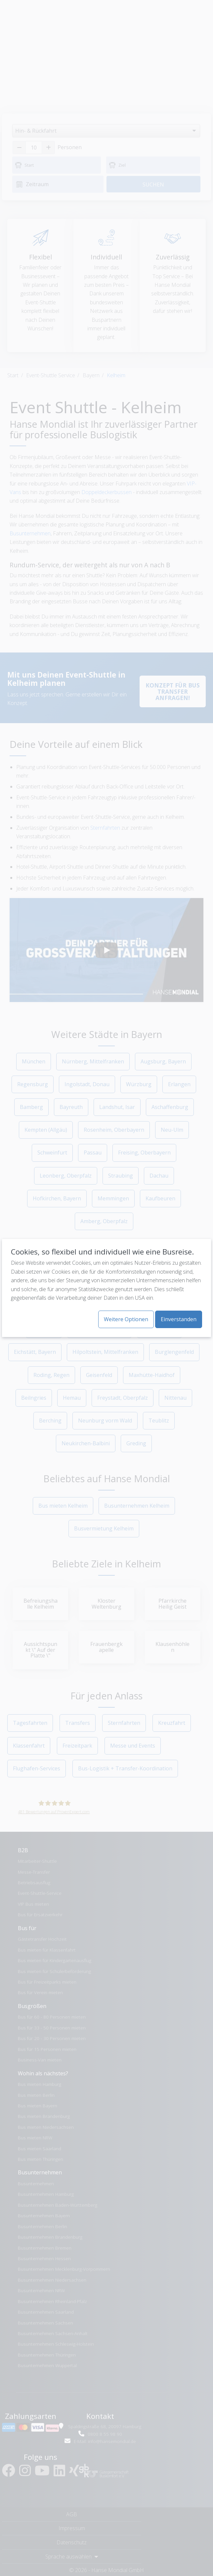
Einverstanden (178, 1319)
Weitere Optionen (126, 1319)
